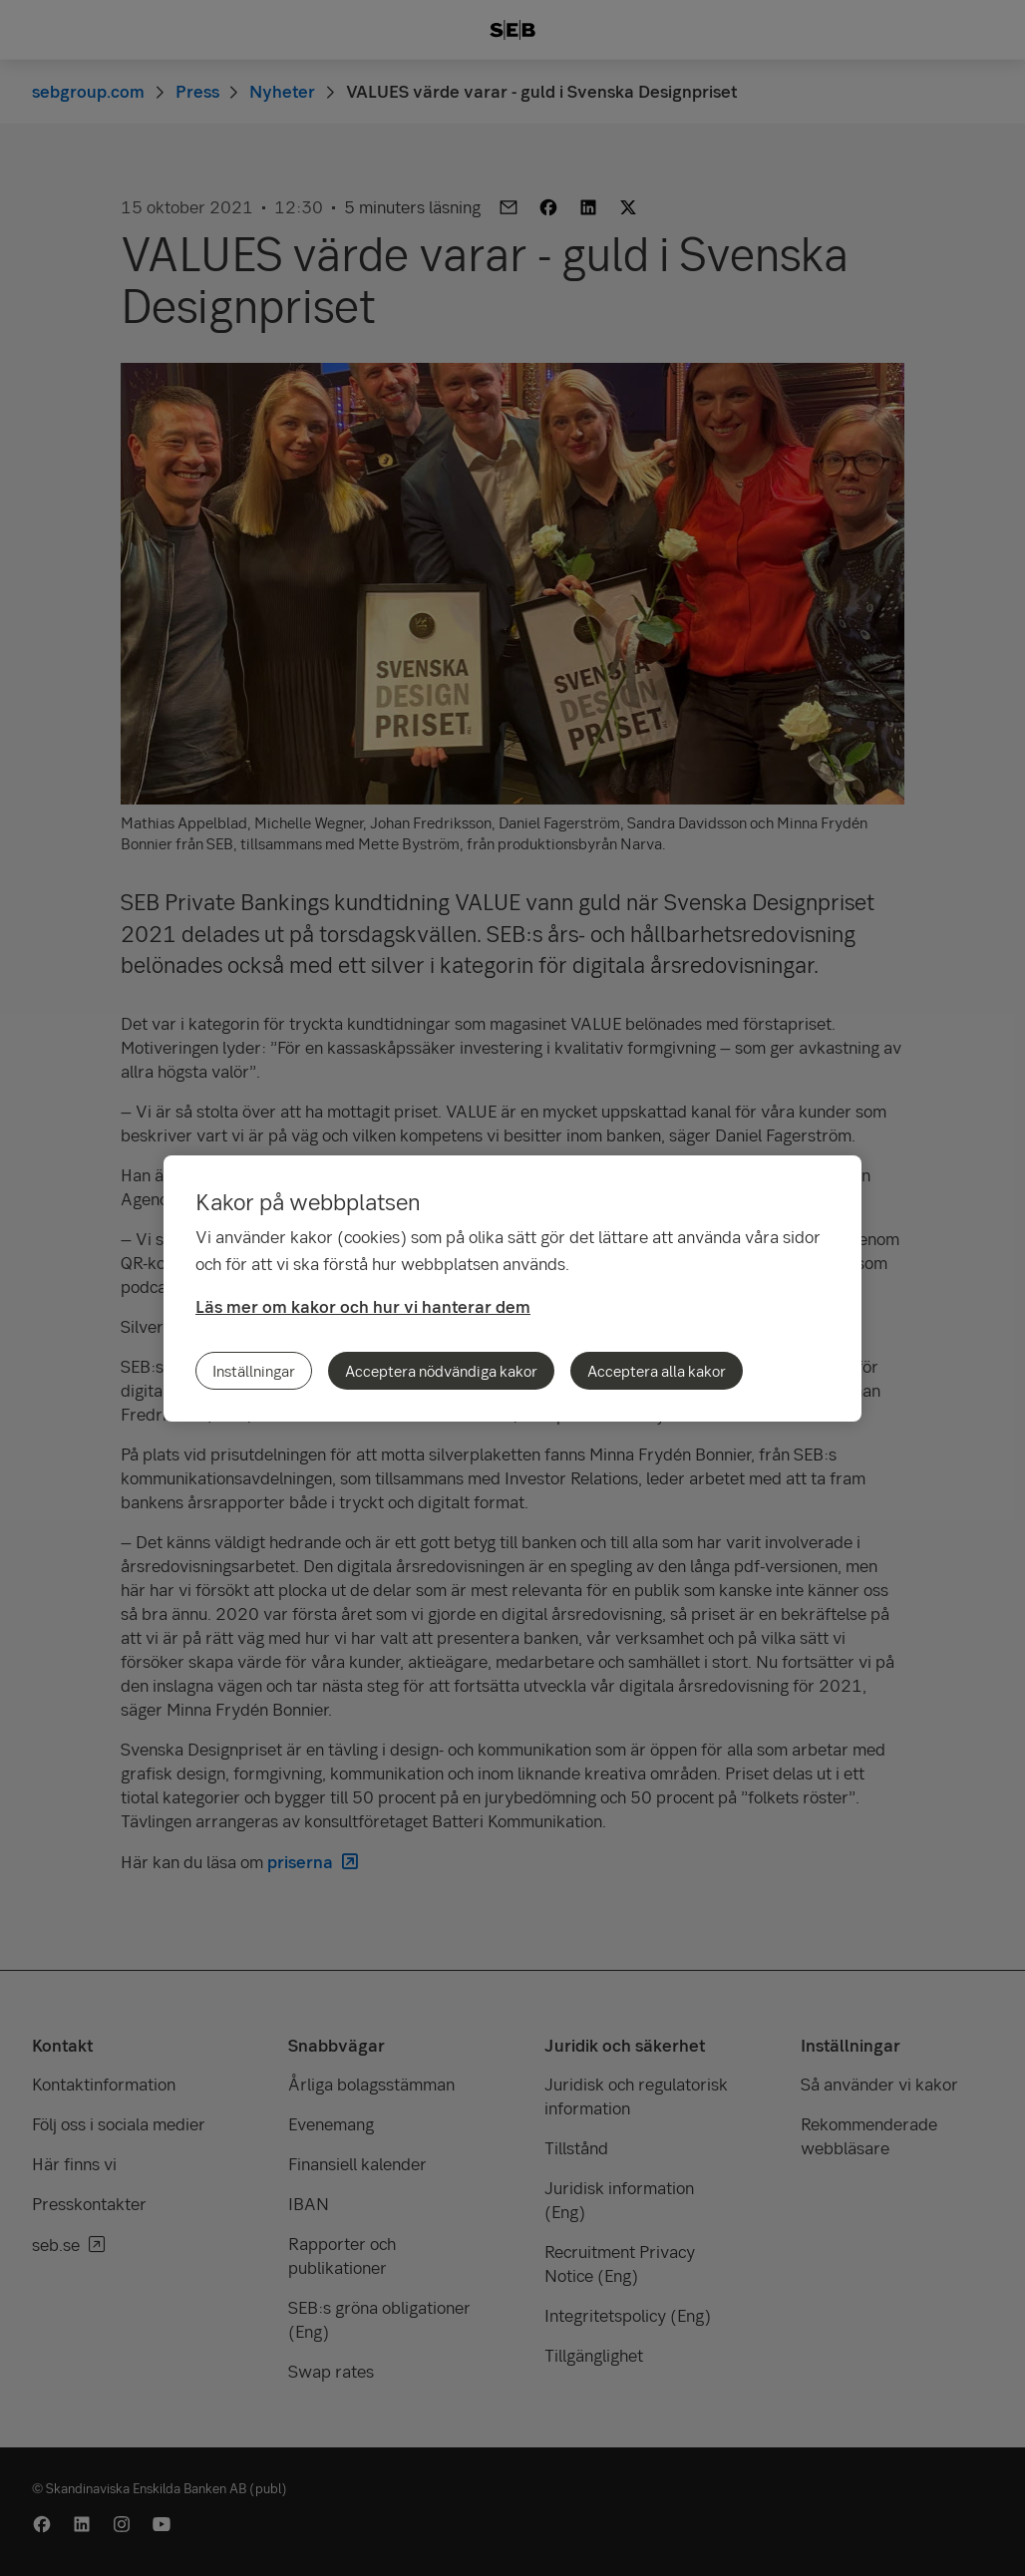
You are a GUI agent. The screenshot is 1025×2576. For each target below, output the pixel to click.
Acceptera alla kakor (656, 1371)
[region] (512, 1288)
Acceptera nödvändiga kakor (441, 1371)
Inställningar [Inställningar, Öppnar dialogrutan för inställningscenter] (253, 1371)
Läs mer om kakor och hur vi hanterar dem (362, 1306)
